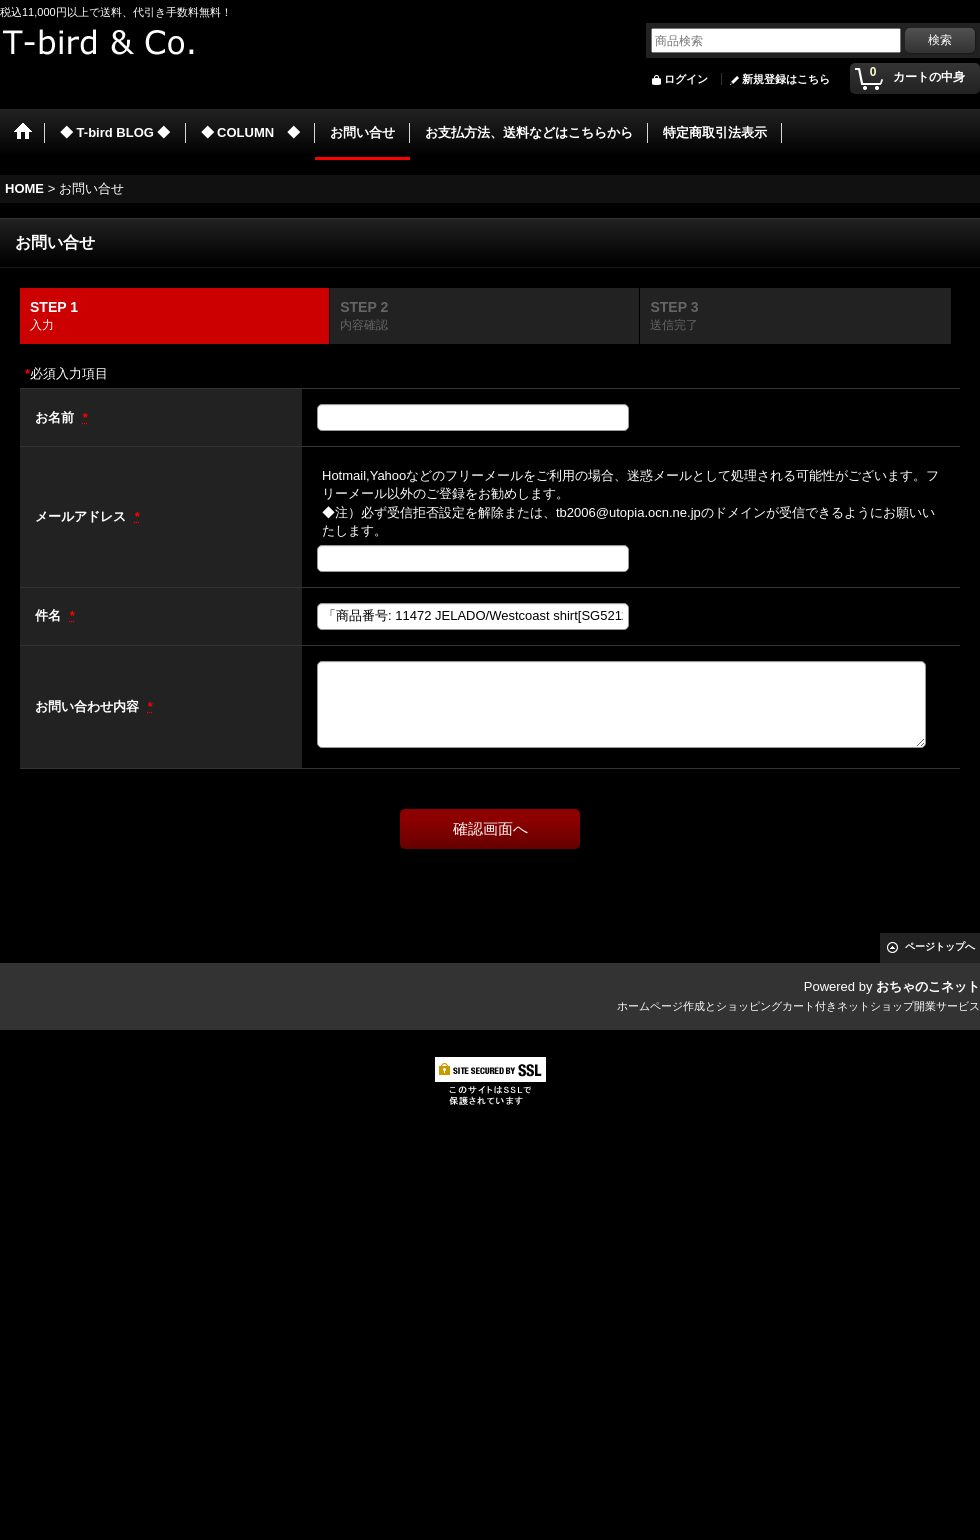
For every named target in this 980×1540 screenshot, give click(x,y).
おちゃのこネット (928, 986)
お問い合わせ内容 (89, 706)
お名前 (56, 417)
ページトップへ (940, 946)
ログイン (686, 79)
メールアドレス (82, 516)
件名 (50, 615)
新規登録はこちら (786, 79)
